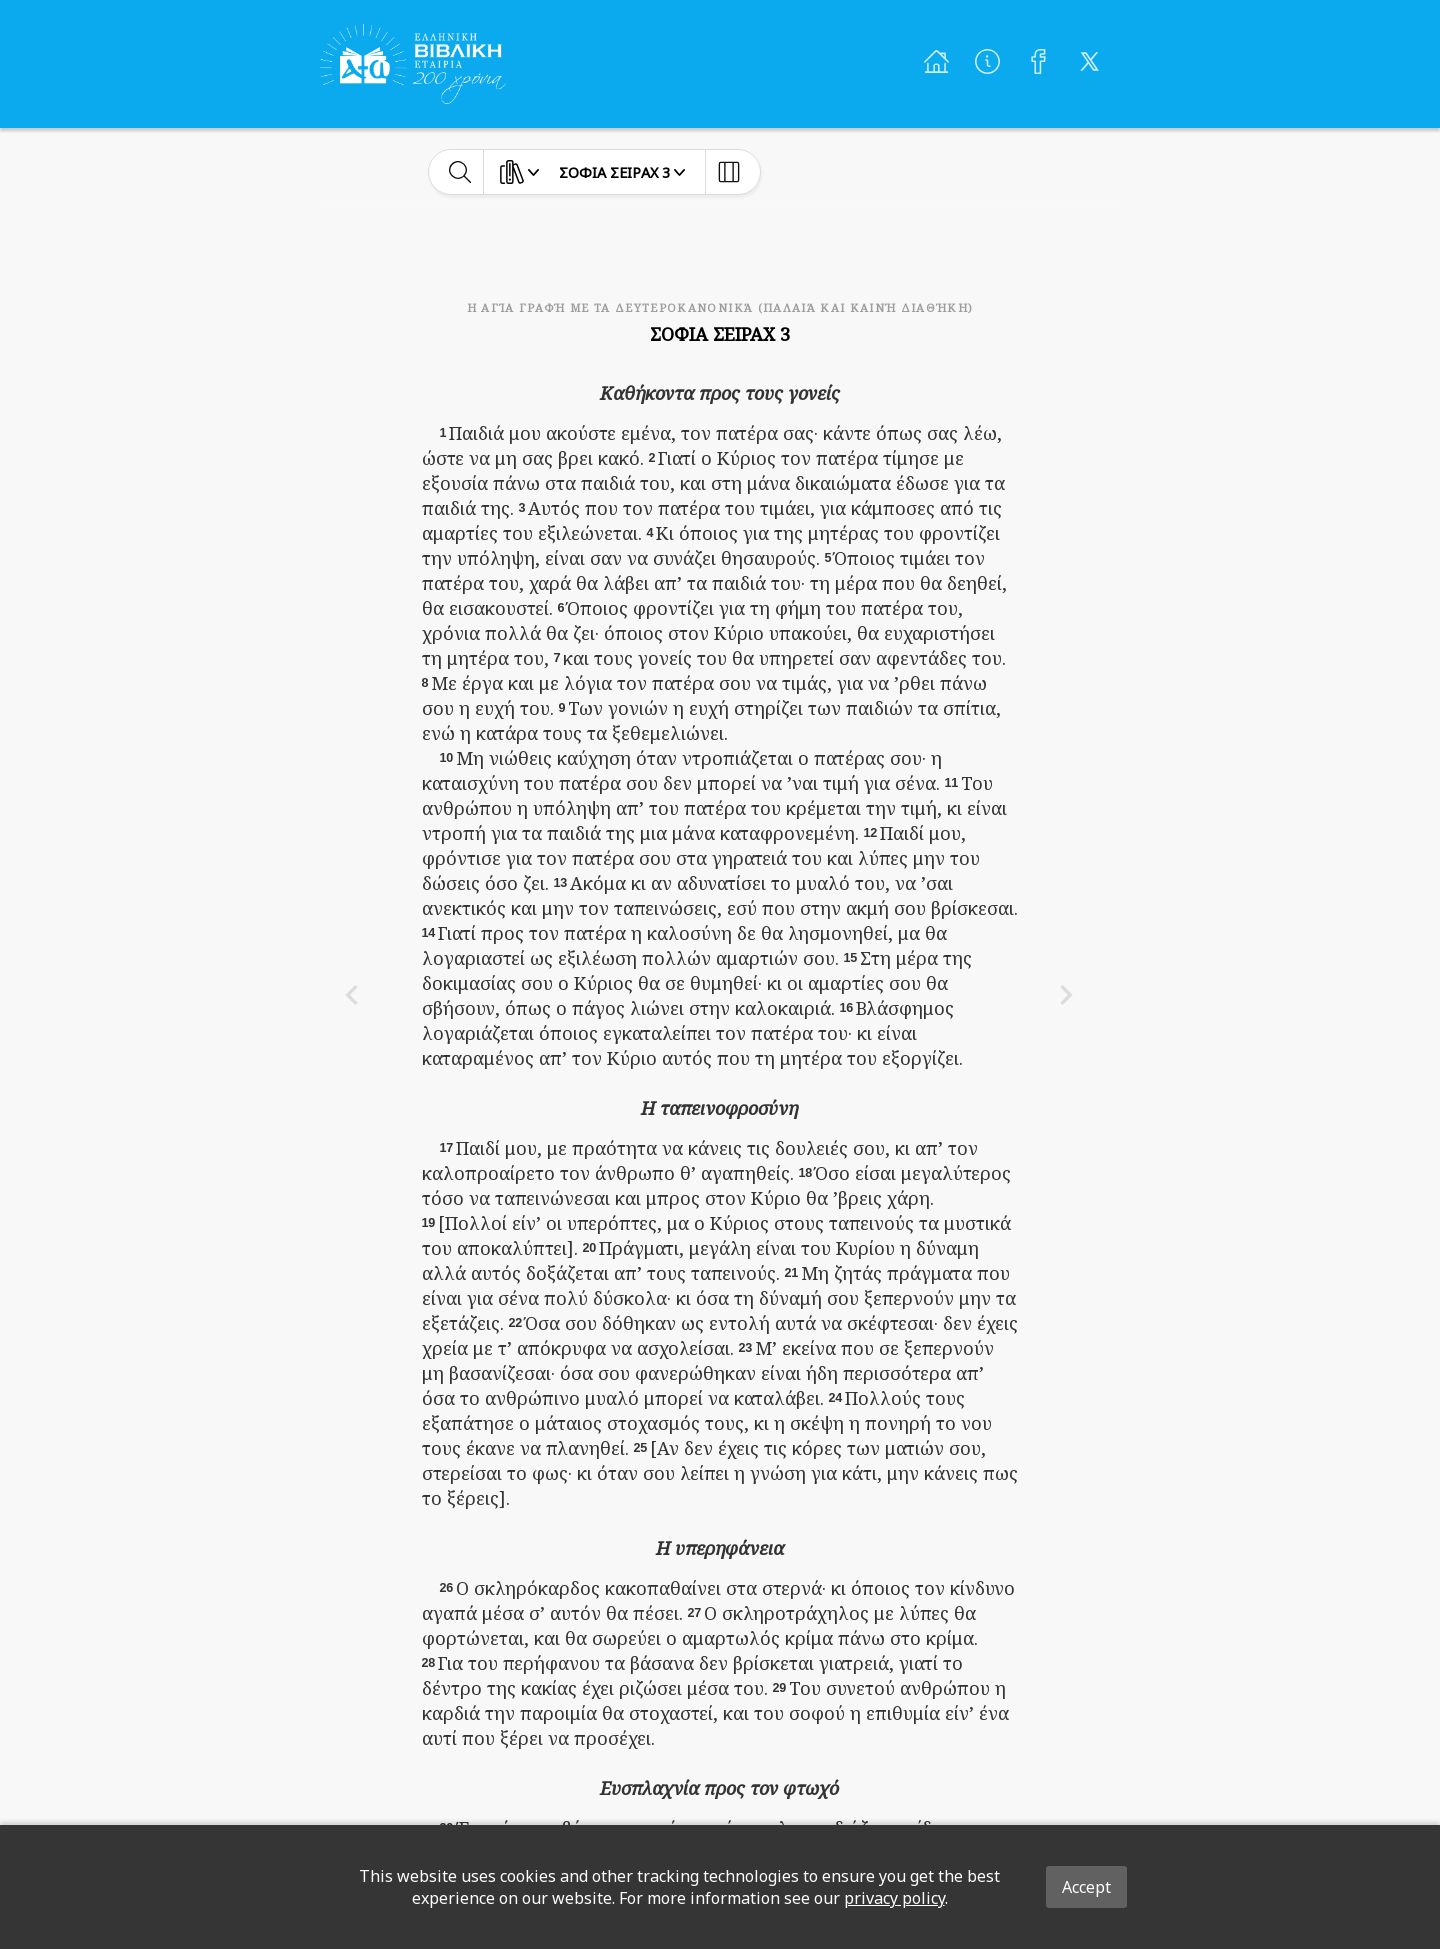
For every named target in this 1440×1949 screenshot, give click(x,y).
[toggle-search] (460, 172)
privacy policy (894, 1898)
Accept (1086, 1887)
